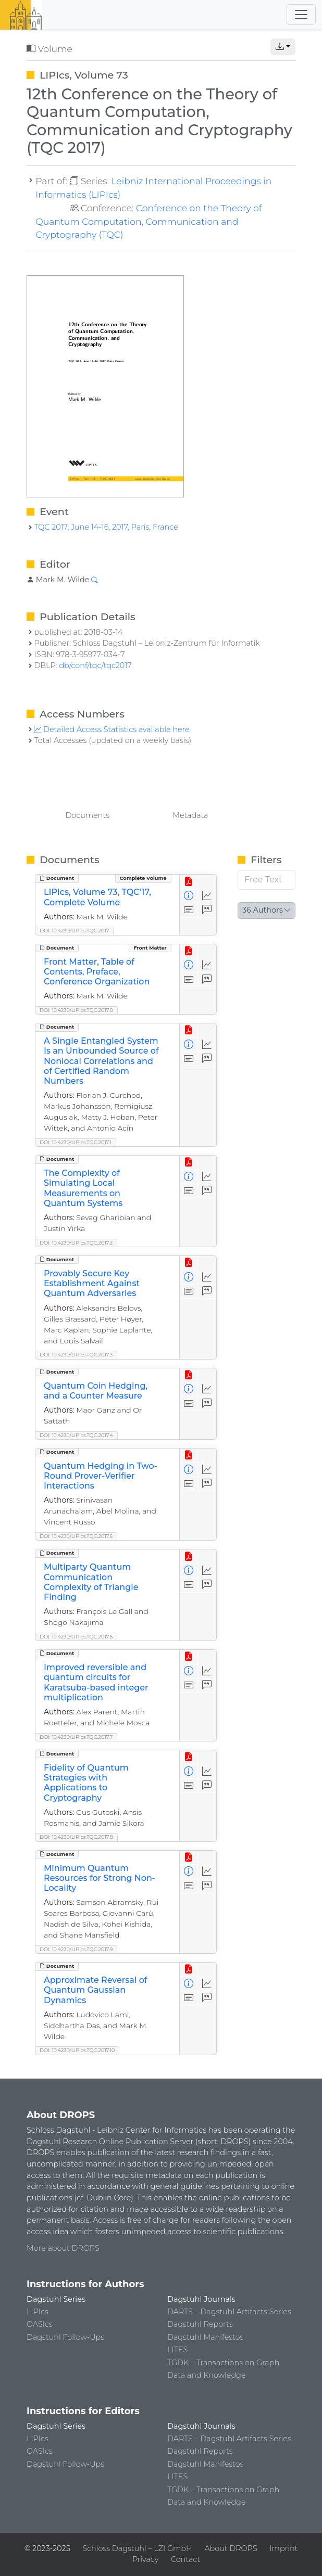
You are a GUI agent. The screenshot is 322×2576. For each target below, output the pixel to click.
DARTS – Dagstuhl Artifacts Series (229, 2311)
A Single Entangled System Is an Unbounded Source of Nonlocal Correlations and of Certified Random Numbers (101, 1061)
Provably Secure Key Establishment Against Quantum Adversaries (92, 1283)
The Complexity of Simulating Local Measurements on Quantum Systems (83, 1188)
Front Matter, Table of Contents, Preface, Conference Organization (97, 971)
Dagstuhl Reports (200, 2324)
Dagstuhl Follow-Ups (65, 2337)
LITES (177, 2349)
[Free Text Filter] (266, 880)
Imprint (283, 2548)
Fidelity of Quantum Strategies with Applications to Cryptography (86, 1783)
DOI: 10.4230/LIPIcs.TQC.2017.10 (77, 2050)
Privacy (145, 2559)
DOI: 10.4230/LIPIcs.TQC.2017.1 (76, 1142)
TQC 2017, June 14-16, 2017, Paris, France (106, 527)
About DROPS (230, 2548)
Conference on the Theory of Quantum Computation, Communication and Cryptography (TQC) (148, 221)
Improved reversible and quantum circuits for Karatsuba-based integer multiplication (96, 1682)
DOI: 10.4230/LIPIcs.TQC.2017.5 (76, 1536)
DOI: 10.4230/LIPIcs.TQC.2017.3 (76, 1354)
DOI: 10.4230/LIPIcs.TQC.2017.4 (76, 1435)
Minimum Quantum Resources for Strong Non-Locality (99, 1878)
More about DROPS (63, 2248)
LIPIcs (37, 2311)
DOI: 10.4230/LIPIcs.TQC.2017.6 (76, 1636)
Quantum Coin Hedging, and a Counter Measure (95, 1391)
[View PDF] (189, 882)
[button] (282, 47)
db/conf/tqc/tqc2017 (95, 665)
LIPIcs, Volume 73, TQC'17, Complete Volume (97, 897)
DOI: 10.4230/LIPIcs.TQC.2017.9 (76, 1949)
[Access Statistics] (207, 896)
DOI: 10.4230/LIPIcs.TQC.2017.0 (76, 1010)
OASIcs (40, 2324)
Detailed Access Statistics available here (111, 729)
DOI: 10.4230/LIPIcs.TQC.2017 (74, 930)
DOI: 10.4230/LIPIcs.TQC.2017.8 (76, 1837)
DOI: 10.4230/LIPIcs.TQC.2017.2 (76, 1243)
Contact (185, 2559)
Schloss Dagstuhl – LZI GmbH (137, 2548)
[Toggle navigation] (301, 14)
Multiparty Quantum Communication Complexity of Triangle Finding (91, 1582)
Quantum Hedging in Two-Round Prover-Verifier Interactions (100, 1476)
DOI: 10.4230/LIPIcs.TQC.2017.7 (76, 1737)
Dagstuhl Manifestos (205, 2337)
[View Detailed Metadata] (189, 896)
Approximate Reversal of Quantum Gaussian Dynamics (95, 1990)
